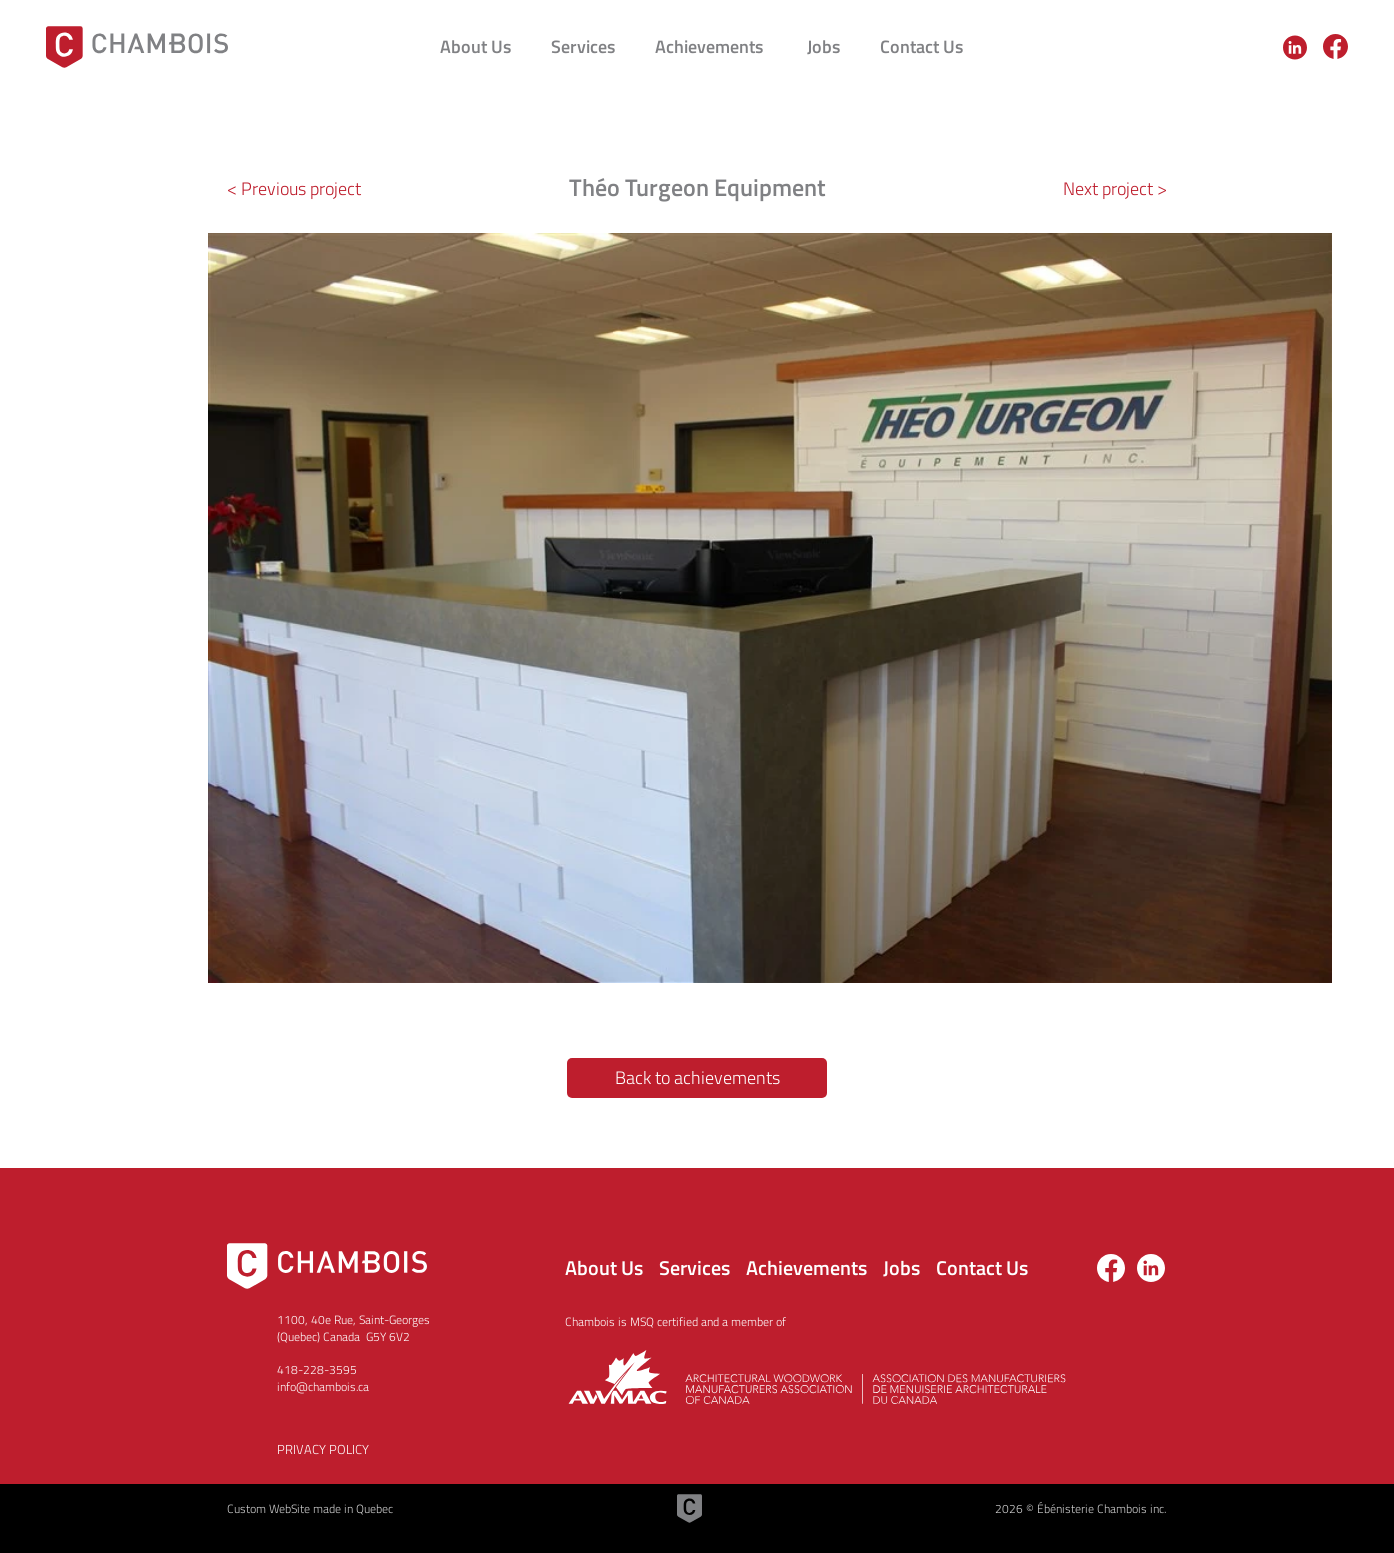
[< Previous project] (301, 189)
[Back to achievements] (697, 1078)
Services (694, 1267)
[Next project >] (1096, 189)
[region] (1297, 47)
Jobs (901, 1267)
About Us (604, 1267)
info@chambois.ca (323, 1386)
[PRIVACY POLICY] (386, 1449)
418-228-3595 (317, 1369)
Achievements (806, 1267)
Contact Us (982, 1267)
